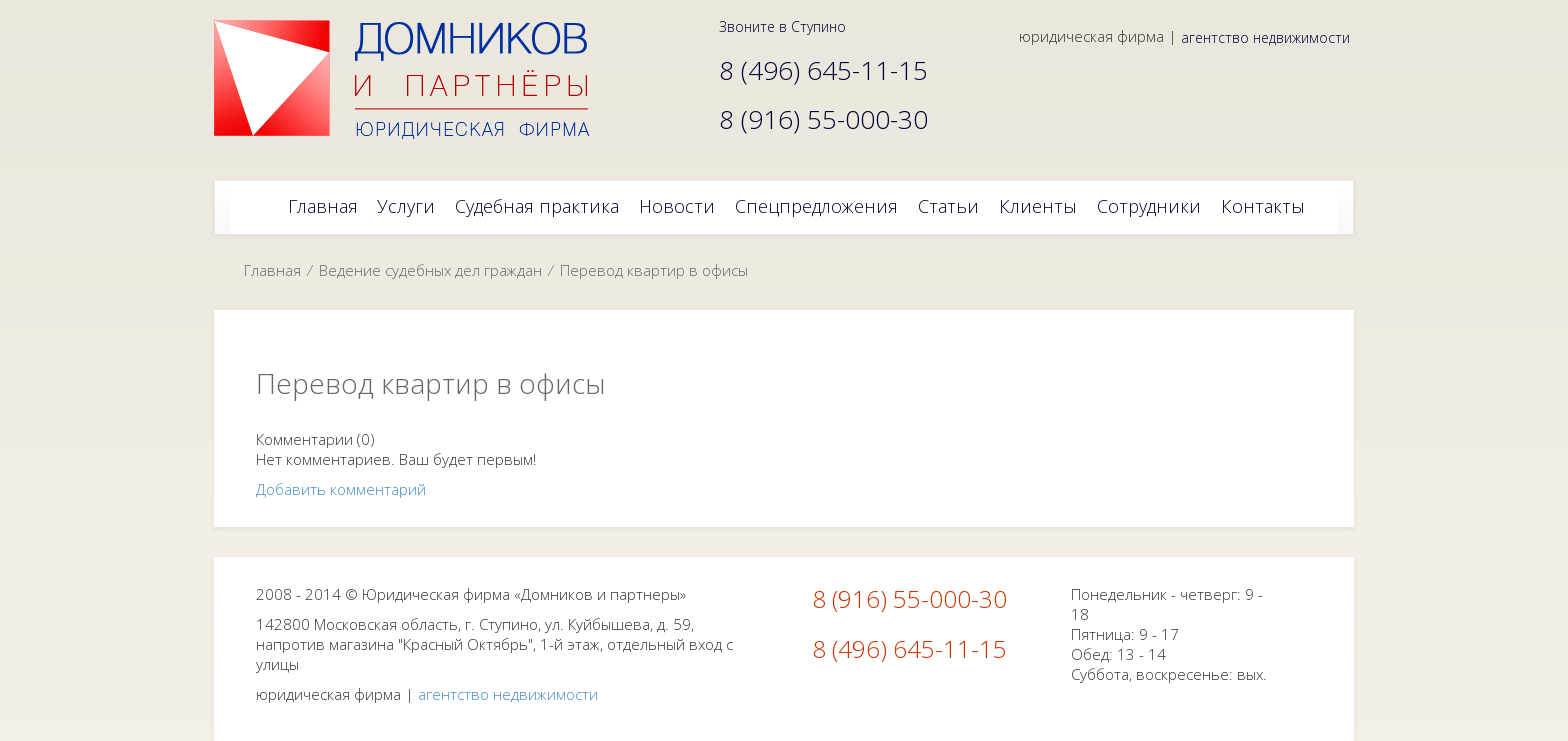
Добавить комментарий (341, 489)
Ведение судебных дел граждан (430, 270)
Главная (272, 270)
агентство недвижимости (1265, 37)
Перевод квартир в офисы (654, 270)
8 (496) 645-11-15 (909, 648)
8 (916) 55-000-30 (909, 598)
